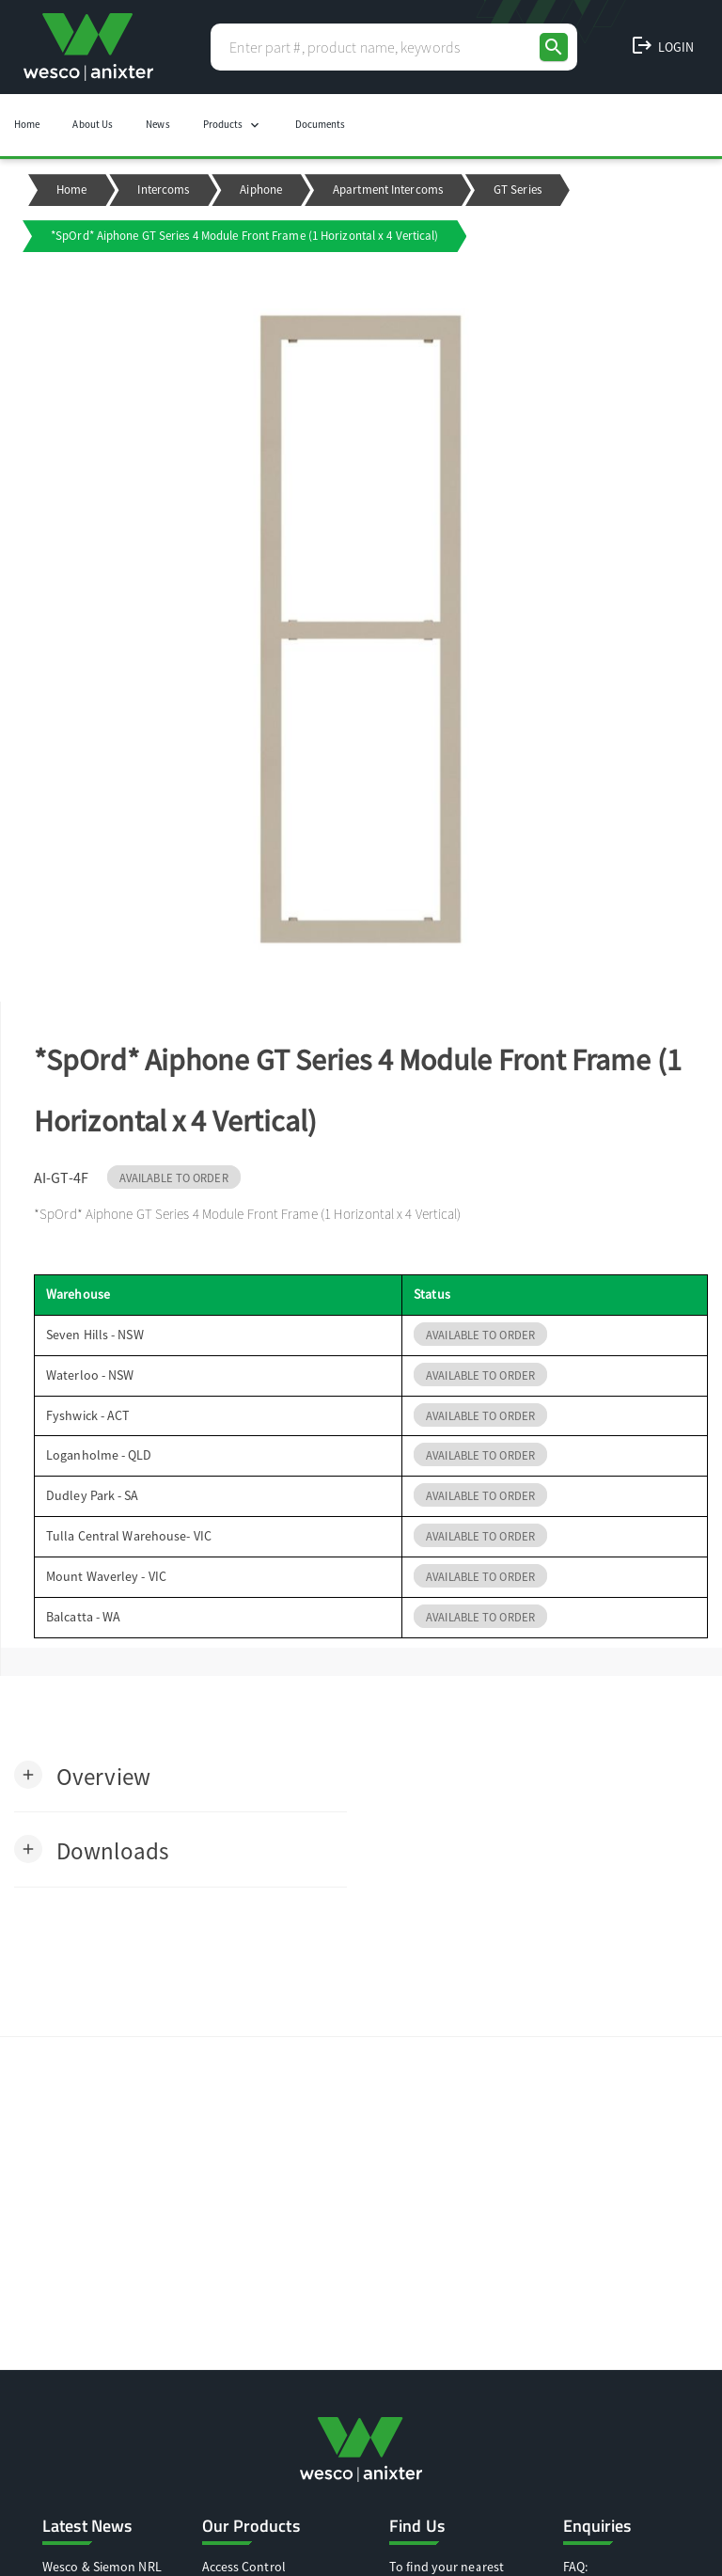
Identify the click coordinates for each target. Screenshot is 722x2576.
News (157, 124)
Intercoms (163, 190)
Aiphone (261, 190)
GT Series (518, 190)
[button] (82, 1775)
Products (232, 125)
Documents (320, 124)
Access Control (244, 2566)
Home (26, 124)
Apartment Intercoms (388, 190)
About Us (92, 124)
